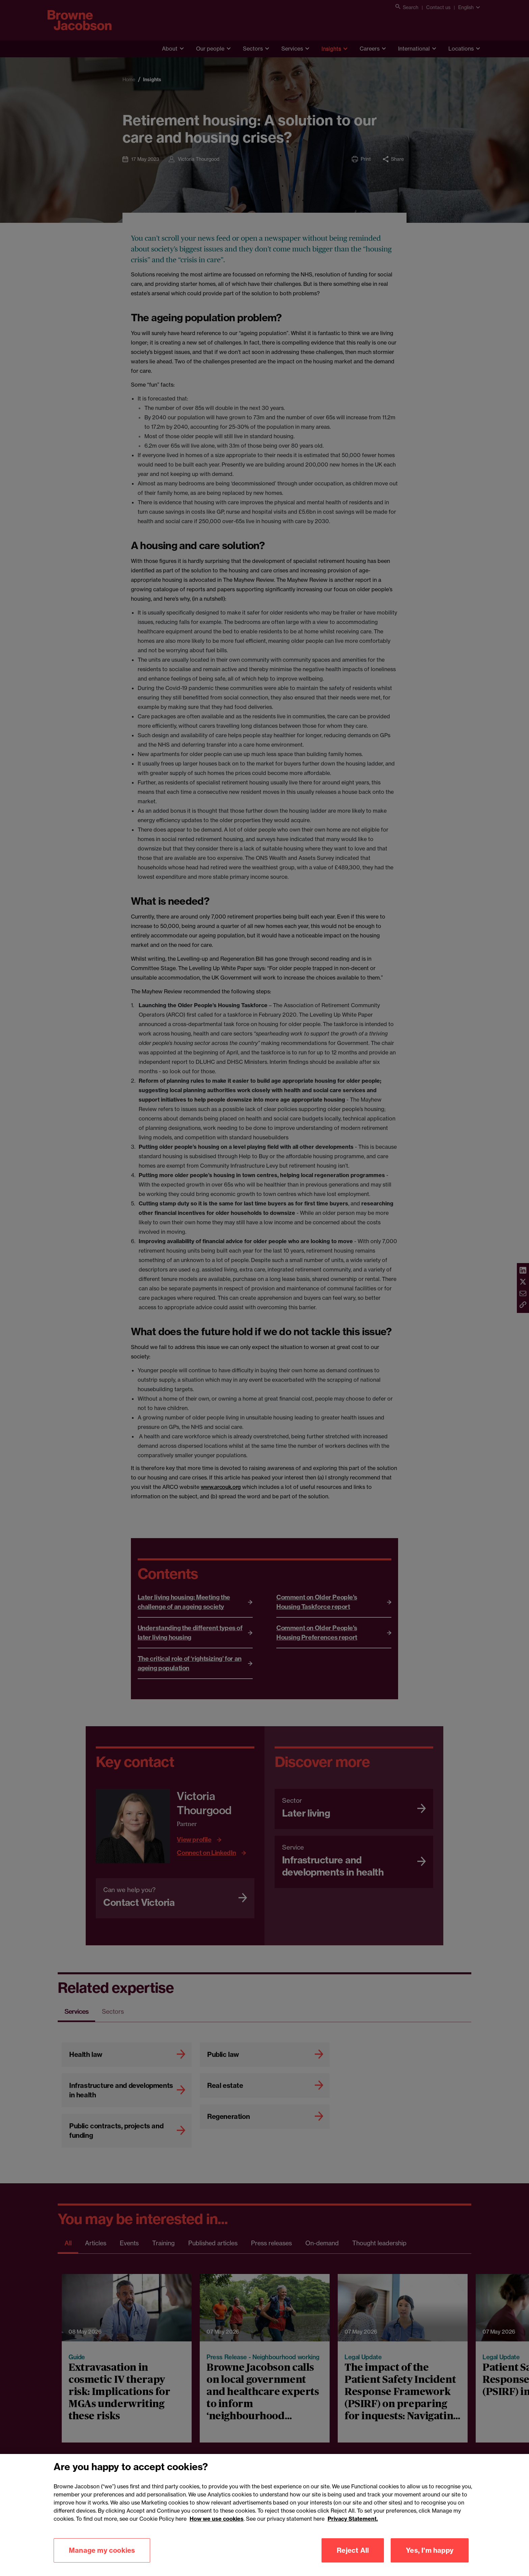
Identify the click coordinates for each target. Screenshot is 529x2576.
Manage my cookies (102, 2560)
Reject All (353, 2560)
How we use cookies (217, 2528)
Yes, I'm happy (429, 2560)
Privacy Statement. (353, 2528)
